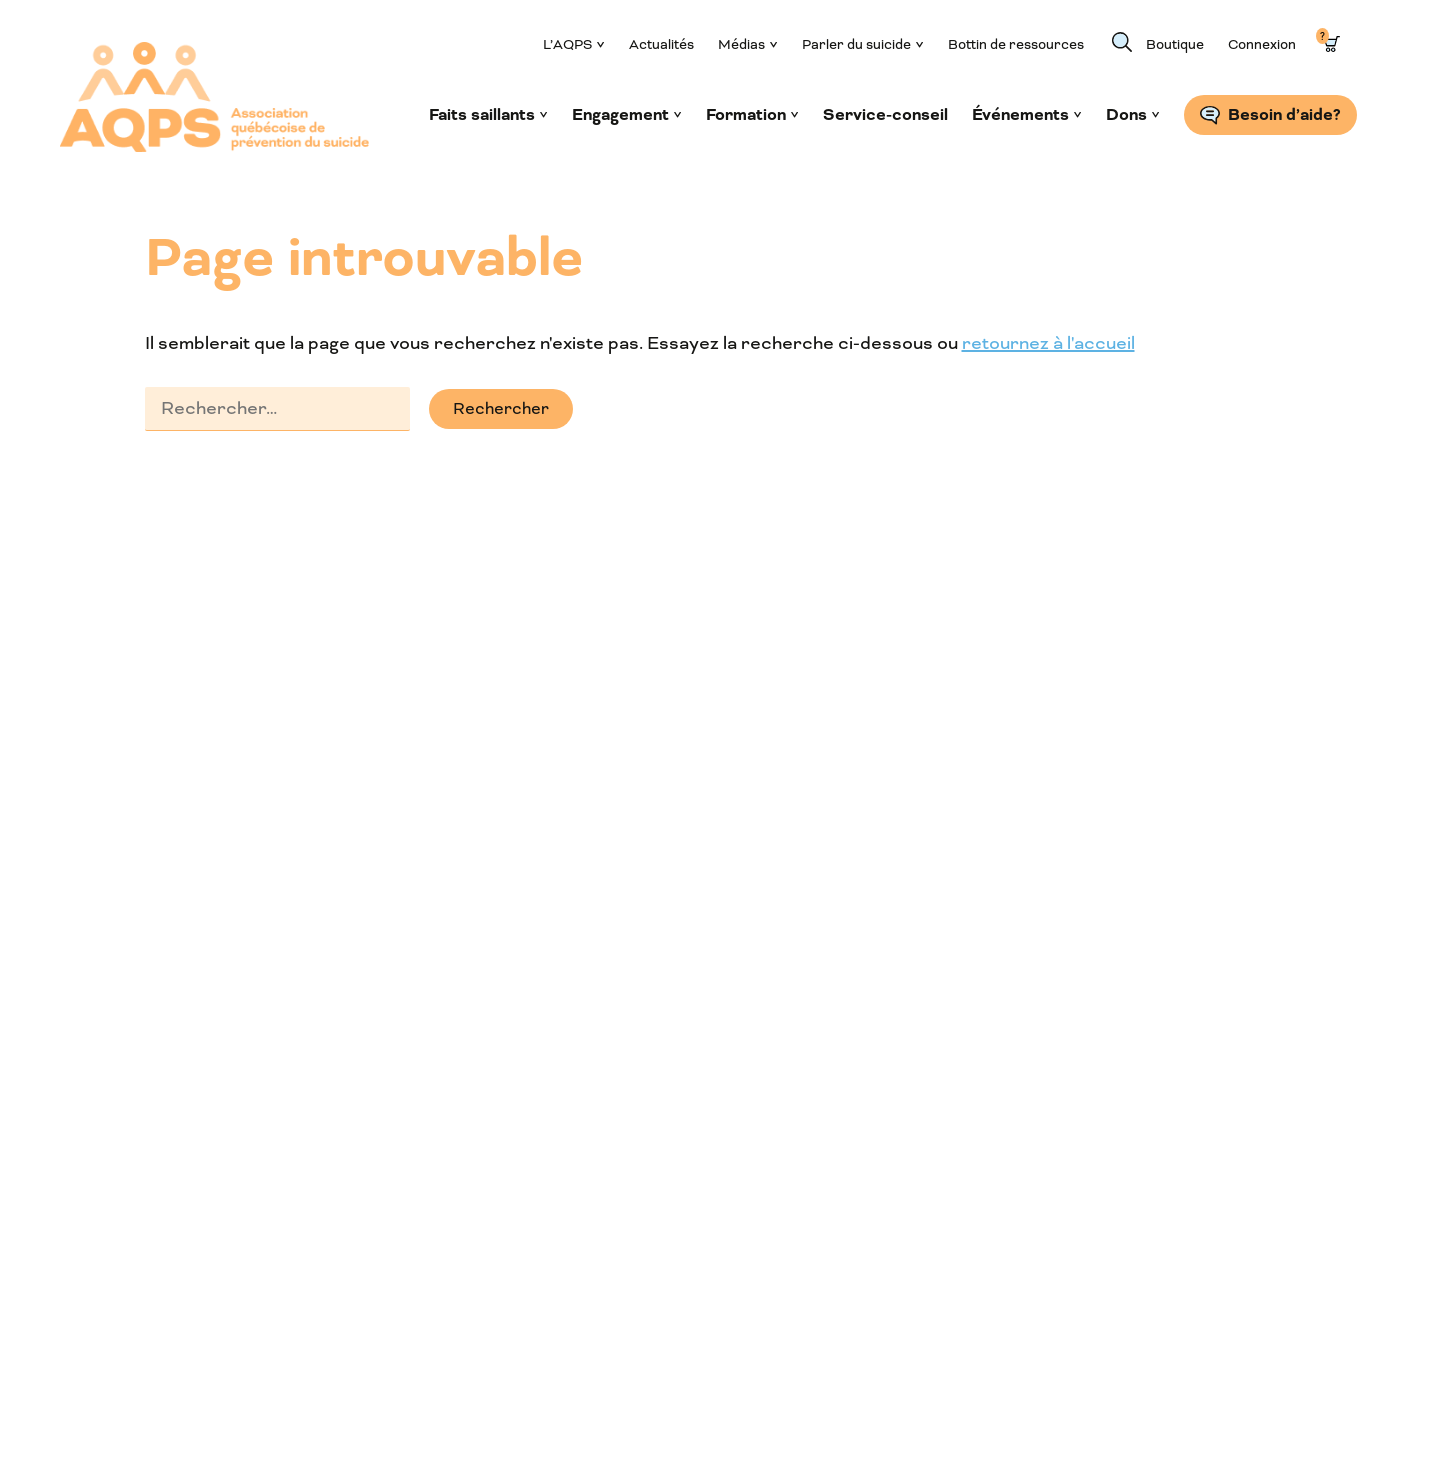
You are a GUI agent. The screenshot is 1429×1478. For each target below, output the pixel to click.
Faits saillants (482, 115)
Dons (1126, 115)
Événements (1020, 115)
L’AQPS (567, 44)
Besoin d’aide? (1284, 115)
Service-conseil (885, 115)
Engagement (620, 115)
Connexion (1262, 44)
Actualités (661, 44)
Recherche (1122, 42)
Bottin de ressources (1016, 44)
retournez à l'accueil (1048, 343)
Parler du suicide (856, 44)
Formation (746, 115)
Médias (741, 44)
